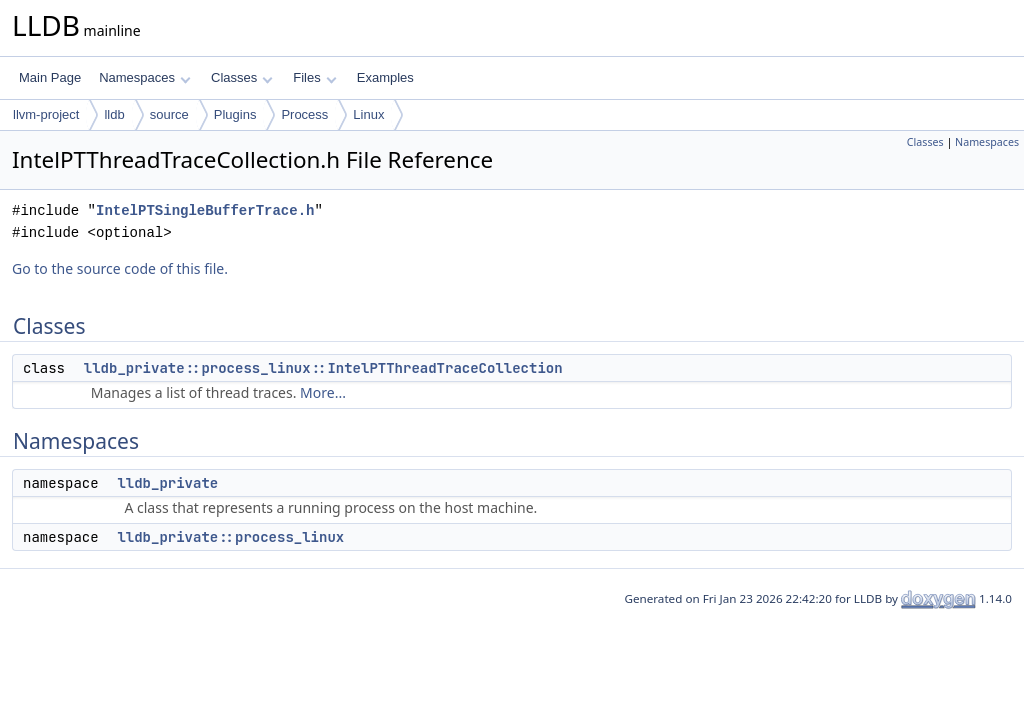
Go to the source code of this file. (120, 268)
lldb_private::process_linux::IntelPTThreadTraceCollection (323, 368)
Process (304, 114)
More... (323, 392)
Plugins (235, 114)
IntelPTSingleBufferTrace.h (205, 210)
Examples (385, 77)
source (169, 114)
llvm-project (46, 114)
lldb (114, 114)
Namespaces (144, 77)
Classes (242, 77)
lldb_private (167, 483)
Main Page (50, 77)
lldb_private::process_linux (230, 537)
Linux (368, 114)
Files (314, 77)
